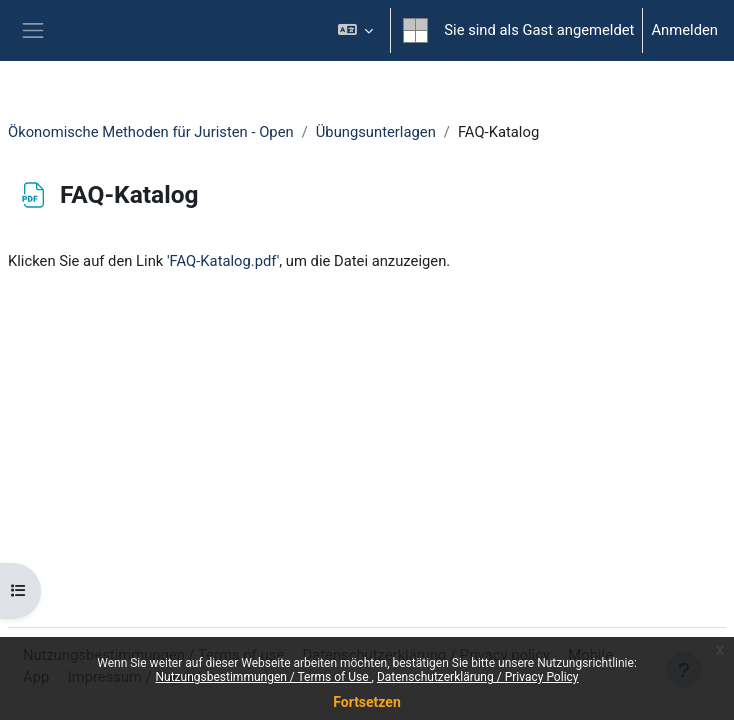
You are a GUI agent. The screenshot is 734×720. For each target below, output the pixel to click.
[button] (355, 30)
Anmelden (684, 30)
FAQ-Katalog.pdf (223, 261)
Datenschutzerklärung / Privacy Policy (478, 677)
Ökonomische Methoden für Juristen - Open (151, 132)
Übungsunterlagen (376, 132)
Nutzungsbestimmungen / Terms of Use (263, 677)
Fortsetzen (367, 702)
